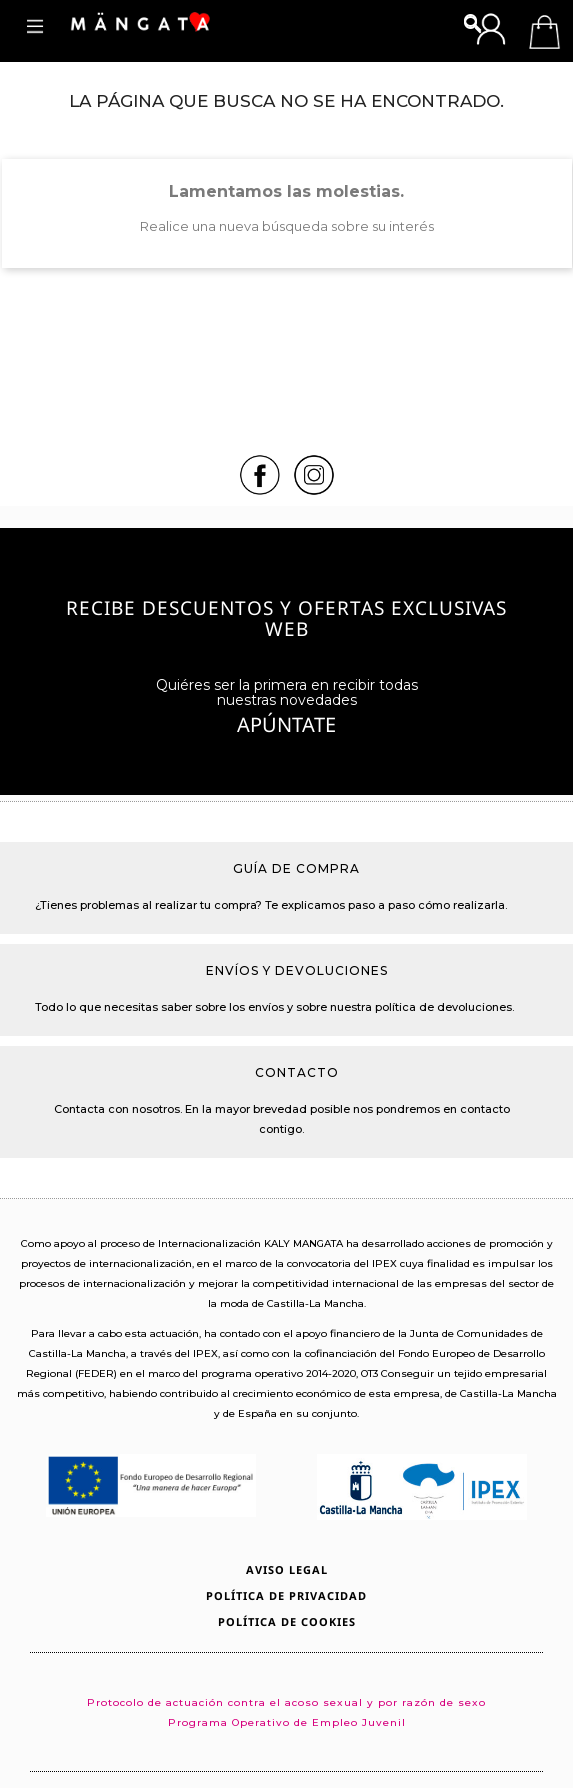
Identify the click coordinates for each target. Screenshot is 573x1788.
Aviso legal (287, 1569)
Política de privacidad (286, 1595)
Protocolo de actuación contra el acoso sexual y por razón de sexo (286, 1702)
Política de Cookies (287, 1621)
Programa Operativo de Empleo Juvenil (287, 1722)
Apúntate (286, 726)
